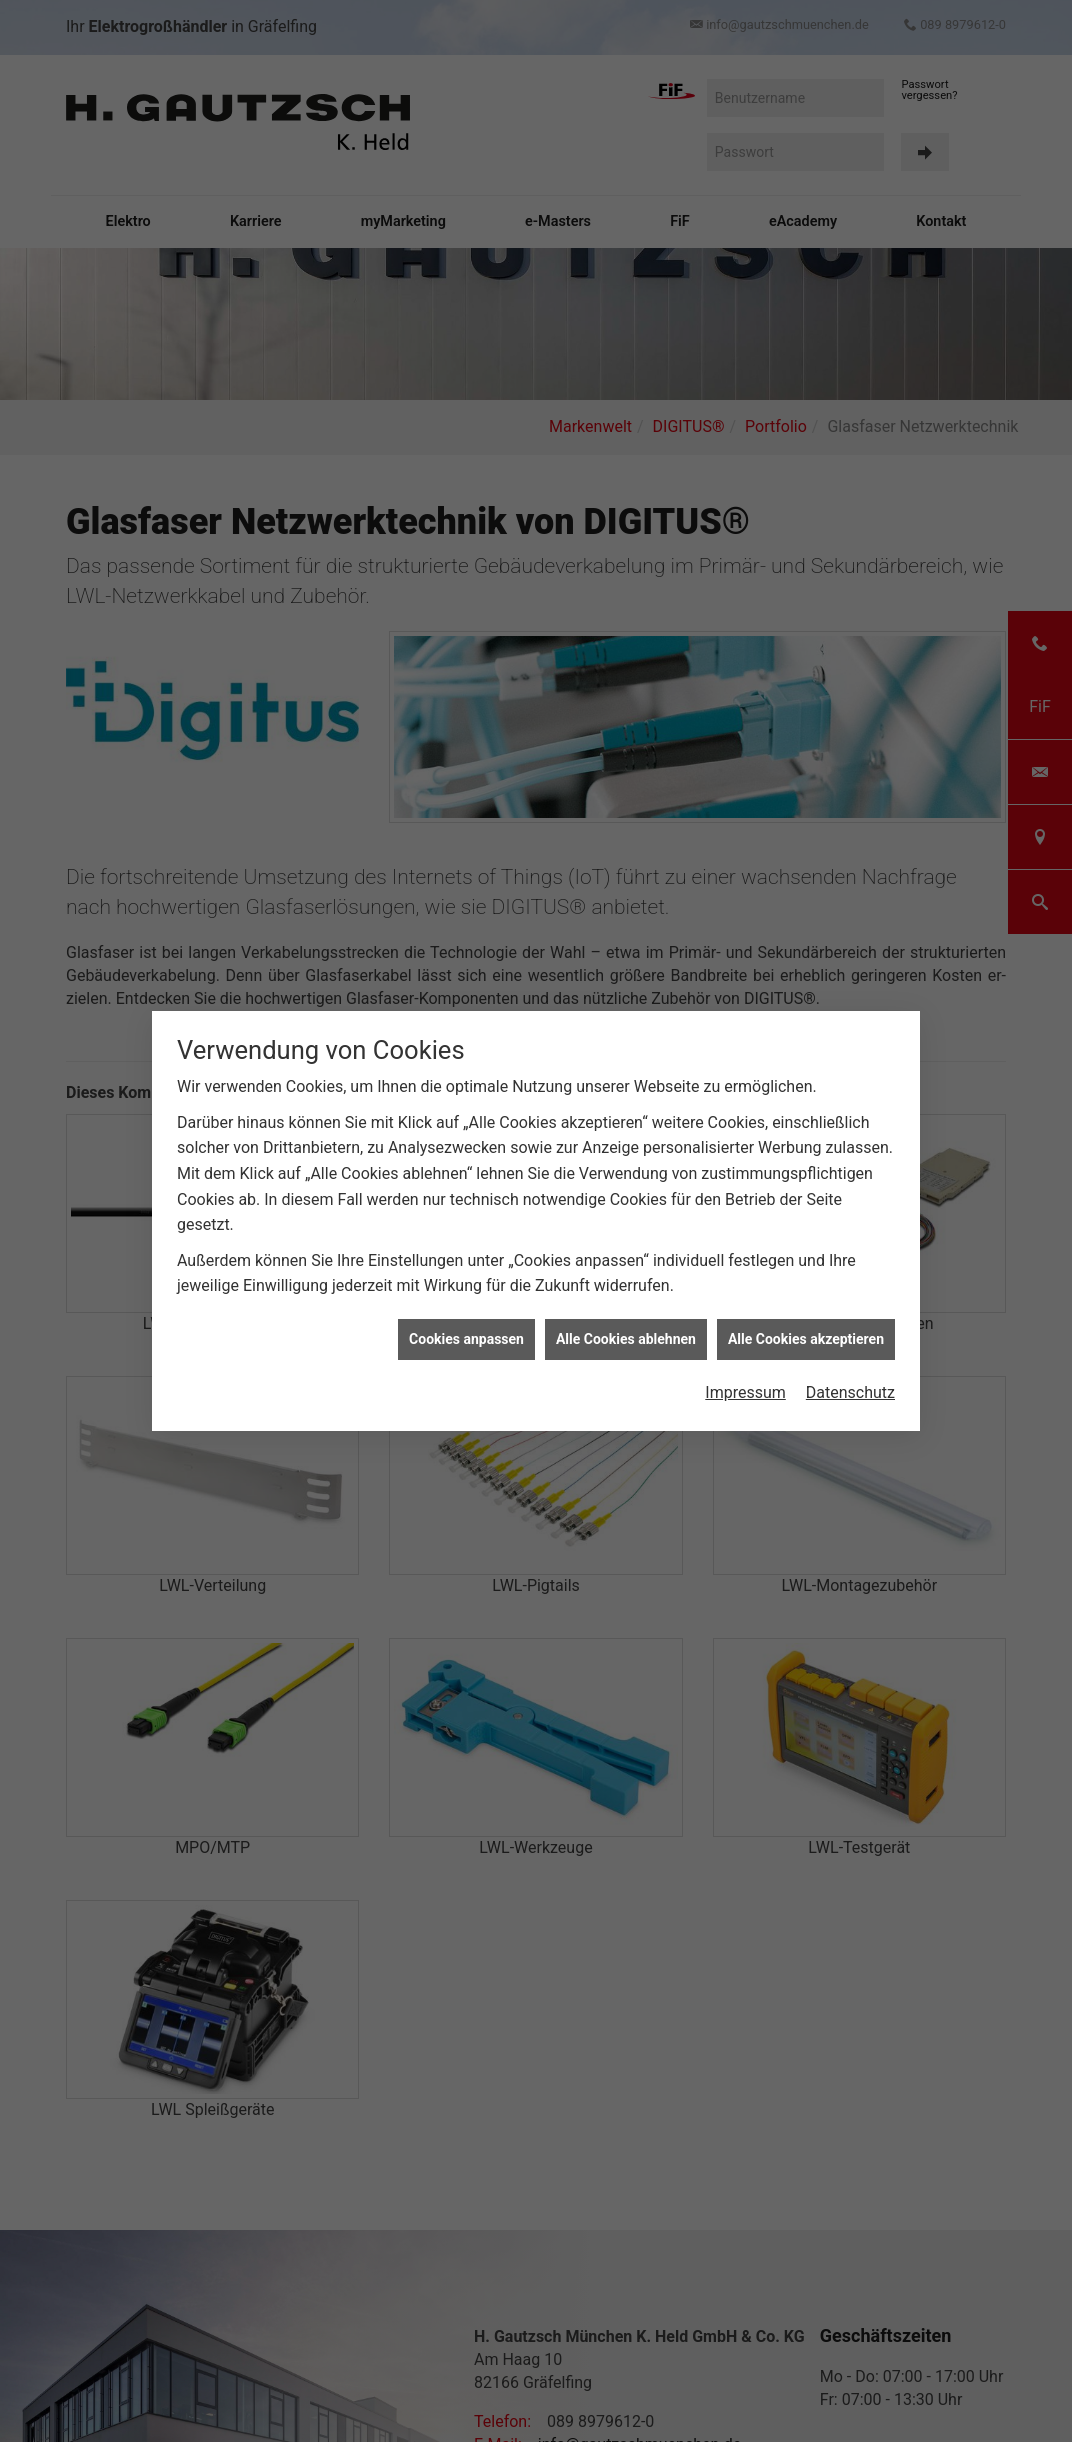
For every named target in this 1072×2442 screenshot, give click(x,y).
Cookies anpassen (466, 1325)
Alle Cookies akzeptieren (806, 1325)
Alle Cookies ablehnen (626, 1325)
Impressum (745, 1379)
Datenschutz (850, 1379)
